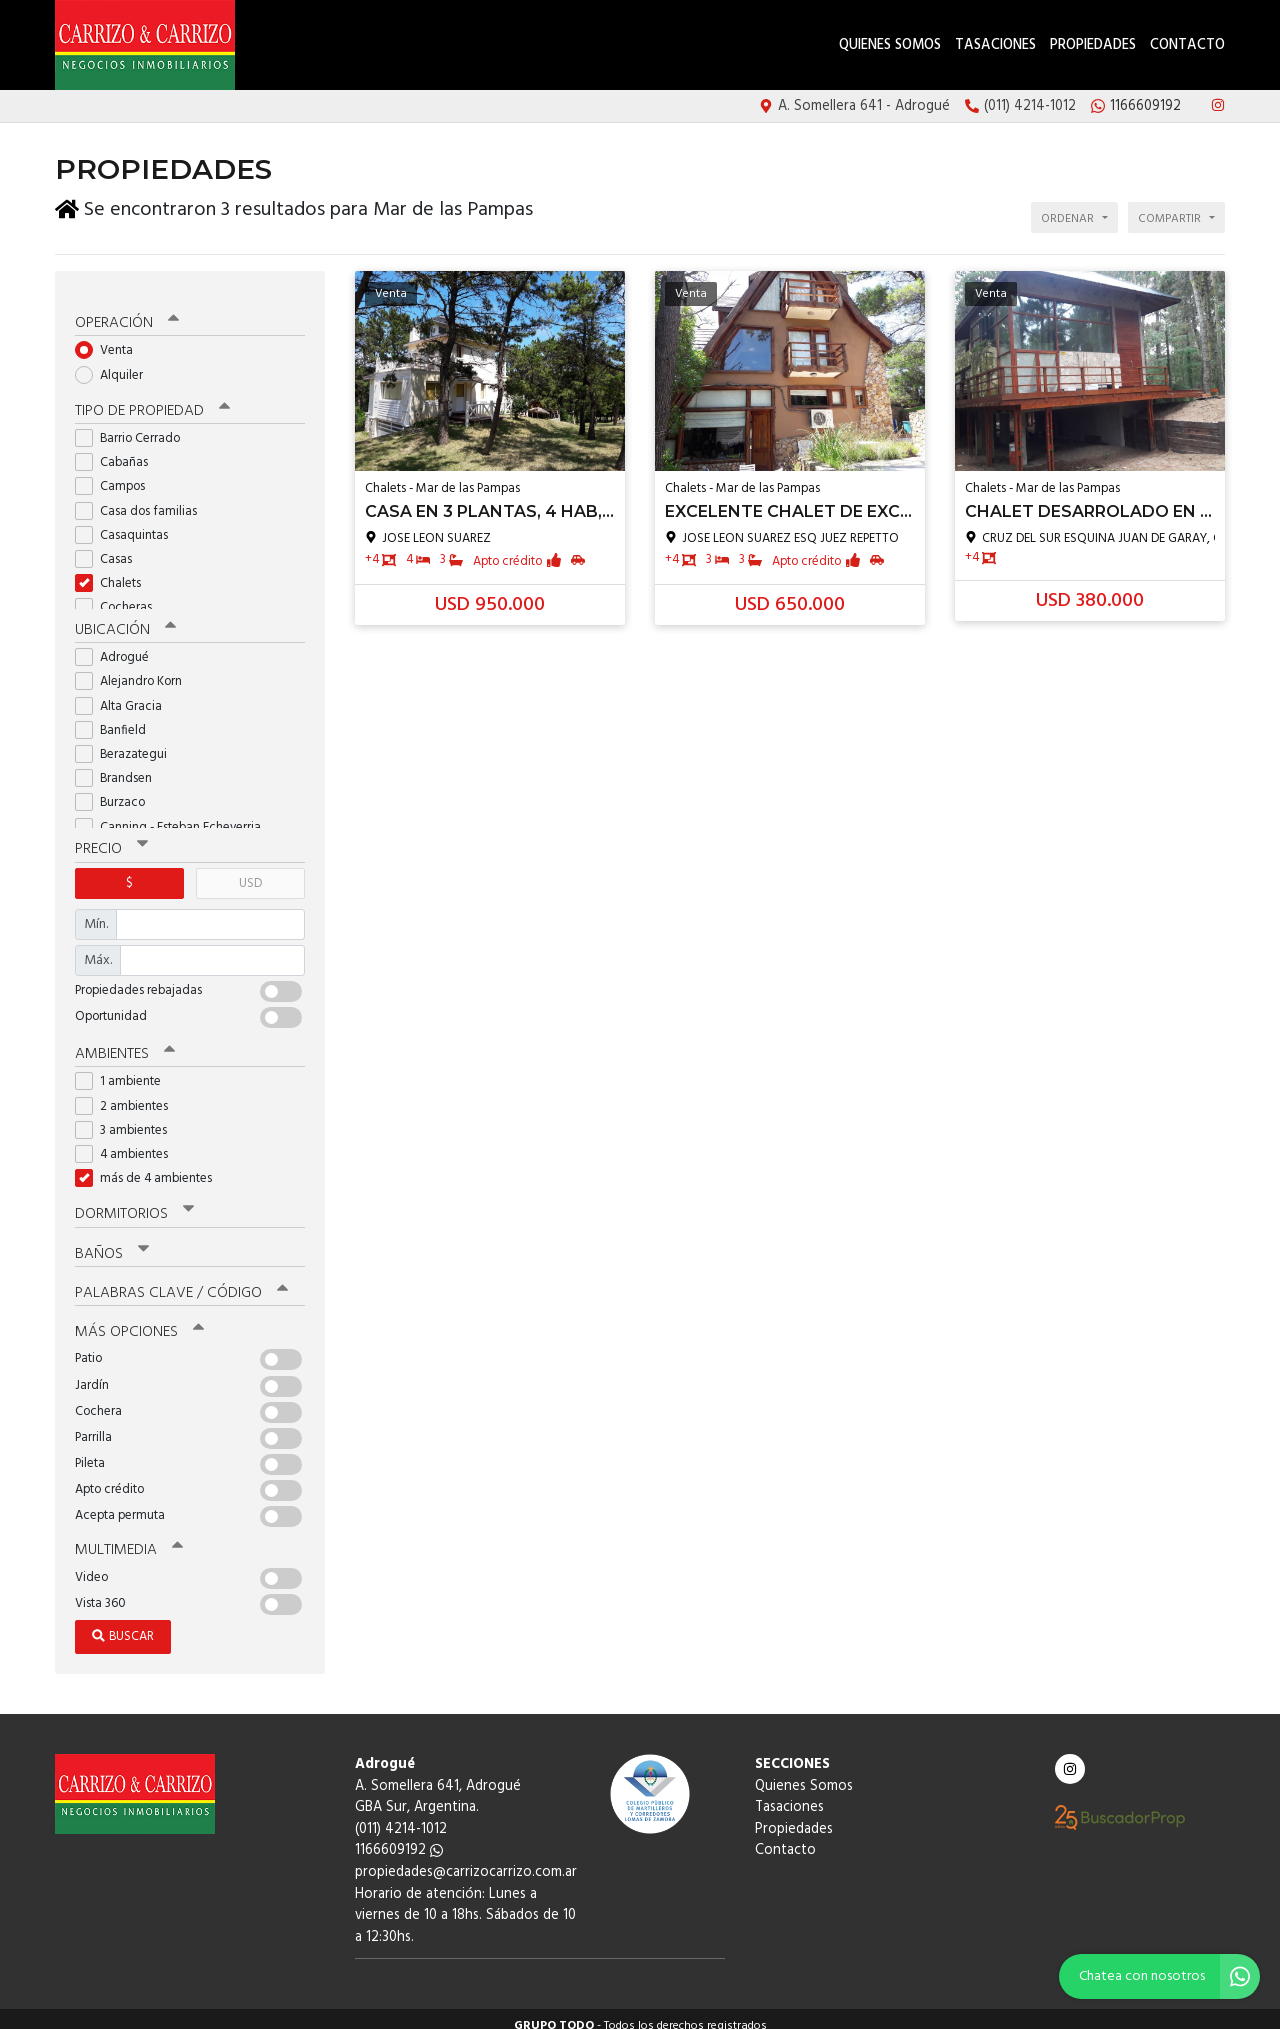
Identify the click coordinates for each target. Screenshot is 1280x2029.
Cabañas (118, 451)
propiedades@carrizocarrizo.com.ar (466, 1859)
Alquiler (115, 363)
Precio (111, 838)
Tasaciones (995, 45)
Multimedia (129, 1537)
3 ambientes (127, 1118)
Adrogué (118, 646)
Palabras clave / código (181, 1280)
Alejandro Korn (135, 670)
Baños (112, 1241)
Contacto (1187, 45)
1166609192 (399, 1837)
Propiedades (1093, 45)
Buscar (123, 1623)
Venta (110, 339)
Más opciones (139, 1319)
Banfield (117, 718)
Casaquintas (128, 523)
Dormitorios (134, 1202)
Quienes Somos (890, 45)
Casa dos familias (142, 499)
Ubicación (125, 619)
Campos (116, 475)
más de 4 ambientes (150, 1166)
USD (250, 871)
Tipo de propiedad (152, 400)
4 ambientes (128, 1142)
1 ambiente (124, 1069)
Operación (127, 312)
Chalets (114, 572)
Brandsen (120, 767)
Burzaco (116, 791)
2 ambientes (128, 1093)
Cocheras (120, 596)
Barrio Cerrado (134, 427)
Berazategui (127, 742)
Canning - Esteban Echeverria (174, 815)
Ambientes (125, 1042)
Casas (110, 548)
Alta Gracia (125, 694)
